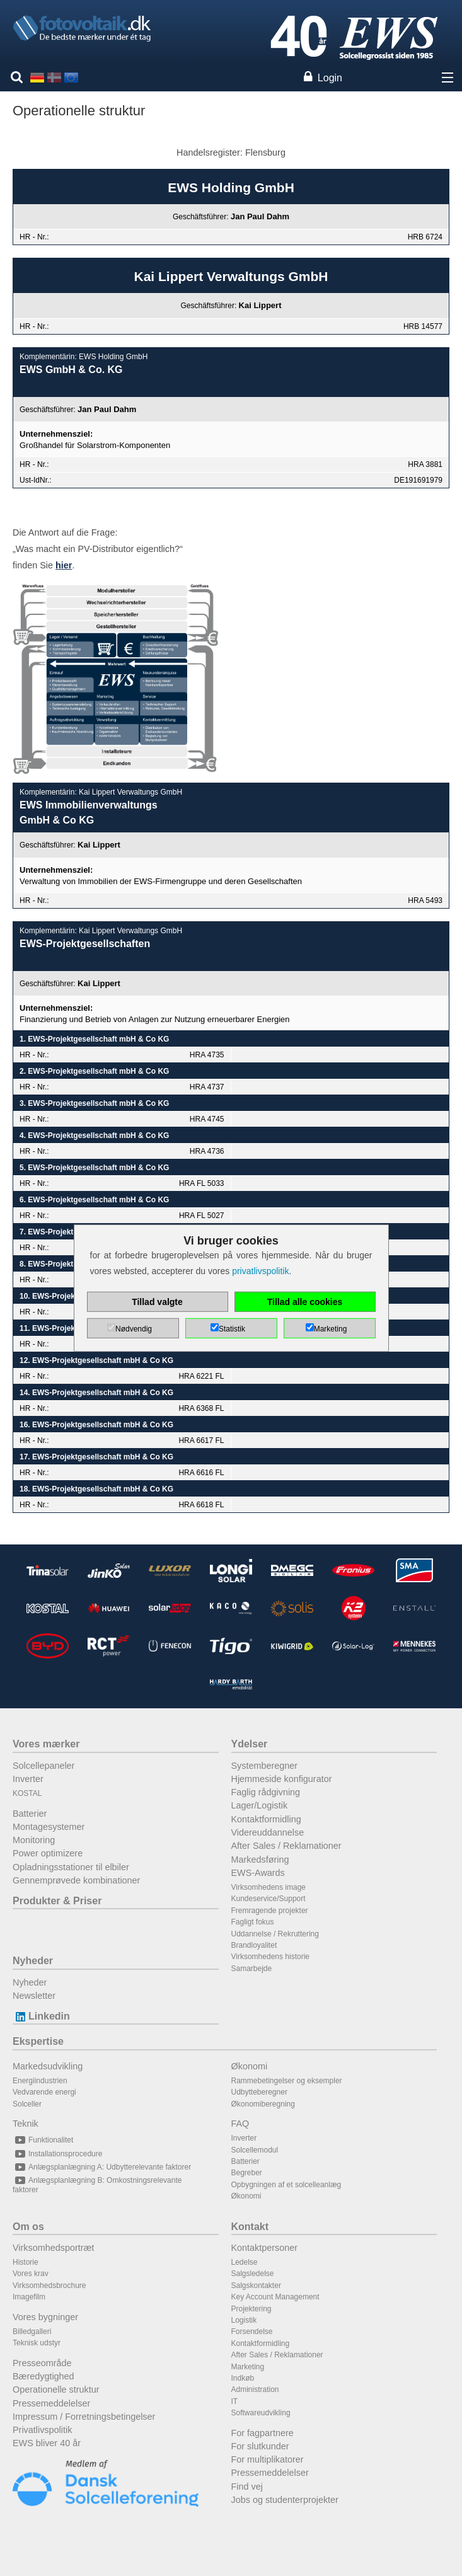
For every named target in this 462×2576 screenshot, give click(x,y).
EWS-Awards (258, 1873)
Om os (28, 2226)
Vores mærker (46, 1744)
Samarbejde (251, 1968)
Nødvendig (133, 1329)
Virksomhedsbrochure (49, 2285)
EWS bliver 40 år (47, 2443)
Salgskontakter (256, 2285)
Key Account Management (275, 2296)
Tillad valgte (157, 1301)
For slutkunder (260, 2446)
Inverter (28, 1779)
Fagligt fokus (252, 1922)
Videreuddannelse (267, 1832)
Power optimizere (48, 1853)
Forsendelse (252, 2331)
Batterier (30, 1813)
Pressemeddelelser (51, 2403)
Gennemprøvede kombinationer (76, 1880)
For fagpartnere (262, 2433)
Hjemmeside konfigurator (281, 1779)
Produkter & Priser (57, 1900)
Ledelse (244, 2262)
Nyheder (33, 1960)
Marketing (248, 2366)
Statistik (232, 1329)
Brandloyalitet (254, 1945)
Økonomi (249, 2066)
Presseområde (42, 2363)
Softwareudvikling (261, 2412)
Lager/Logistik (259, 1805)
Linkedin (41, 2016)
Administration (255, 2389)
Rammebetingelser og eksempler (286, 2080)
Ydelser (249, 1744)
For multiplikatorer (267, 2459)
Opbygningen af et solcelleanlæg (286, 2184)
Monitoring (34, 1840)
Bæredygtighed (43, 2376)
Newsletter (34, 1996)
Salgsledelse (252, 2273)
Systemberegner (264, 1766)
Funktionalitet (43, 2140)
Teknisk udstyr (37, 2342)
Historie (25, 2262)
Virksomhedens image (268, 1887)
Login (330, 77)
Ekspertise (38, 2041)
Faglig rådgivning (266, 1792)
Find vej (247, 2486)
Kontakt (250, 2226)
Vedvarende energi (44, 2092)
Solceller (27, 2104)
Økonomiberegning (263, 2104)
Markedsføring (260, 1859)
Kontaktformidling (266, 1819)
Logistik (244, 2320)
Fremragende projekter (269, 1910)
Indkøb (243, 2378)
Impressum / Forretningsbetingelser (84, 2417)
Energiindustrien (40, 2080)
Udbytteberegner (259, 2092)
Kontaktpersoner (264, 2248)
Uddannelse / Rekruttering (275, 1933)
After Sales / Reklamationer (286, 1846)
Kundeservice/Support (268, 1898)
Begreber (246, 2172)
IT (234, 2401)
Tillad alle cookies (305, 1301)
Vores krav (31, 2273)
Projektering (251, 2308)
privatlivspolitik (260, 1271)
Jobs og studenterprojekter (284, 2500)
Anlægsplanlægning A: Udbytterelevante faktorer (102, 2167)
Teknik (25, 2124)
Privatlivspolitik (42, 2430)
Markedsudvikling (48, 2066)
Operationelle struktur (56, 2389)
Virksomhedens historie (270, 1956)
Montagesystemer (48, 1827)
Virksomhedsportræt (53, 2248)
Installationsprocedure (57, 2153)
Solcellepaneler (43, 1766)
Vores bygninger (45, 2317)
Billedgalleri (32, 2331)
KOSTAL (27, 1793)
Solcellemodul (255, 2150)
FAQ (240, 2124)
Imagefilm (29, 2296)
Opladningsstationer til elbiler (71, 1867)
